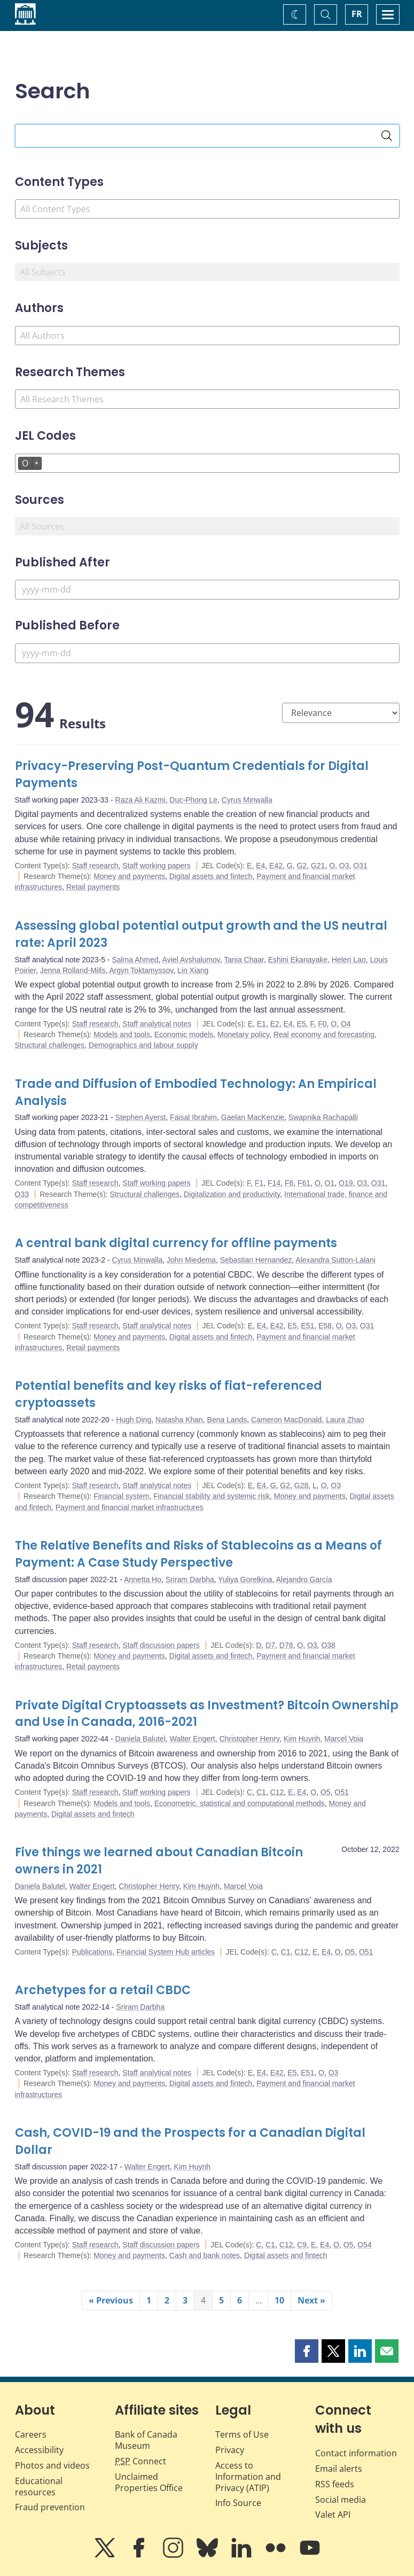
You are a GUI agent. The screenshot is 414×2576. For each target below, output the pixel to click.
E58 (325, 1325)
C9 (302, 2244)
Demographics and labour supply (143, 1045)
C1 (261, 1792)
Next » (311, 2300)
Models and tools (121, 1034)
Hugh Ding (133, 1419)
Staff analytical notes (156, 1023)
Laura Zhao (345, 1419)
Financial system (121, 1496)
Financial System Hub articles (165, 1952)
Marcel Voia (343, 1738)
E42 (276, 865)
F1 (259, 1183)
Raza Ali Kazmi (140, 800)
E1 (261, 1023)
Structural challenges (50, 1045)
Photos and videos (52, 2465)
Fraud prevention (50, 2507)
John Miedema (191, 1260)
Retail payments (93, 887)
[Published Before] (207, 653)
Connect (140, 2461)
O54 (364, 2244)
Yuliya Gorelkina (245, 1579)
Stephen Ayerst (140, 1117)
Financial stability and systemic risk (211, 1496)
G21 (318, 865)
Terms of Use (242, 2434)
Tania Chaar (244, 959)
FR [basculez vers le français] (356, 14)
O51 (341, 1792)
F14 (274, 1183)
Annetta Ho (142, 1579)
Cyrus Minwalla (247, 800)
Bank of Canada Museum (146, 2440)
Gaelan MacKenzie (252, 1117)
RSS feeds (334, 2484)
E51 (307, 1325)
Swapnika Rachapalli (323, 1117)
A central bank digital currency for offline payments (176, 1243)
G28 (301, 1485)
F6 (289, 1183)
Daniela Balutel (140, 1738)
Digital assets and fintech (211, 876)
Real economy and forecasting (324, 1034)
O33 (22, 1194)
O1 (330, 1183)
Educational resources (39, 2486)
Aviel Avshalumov (191, 959)
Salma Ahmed (135, 959)
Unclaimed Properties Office (149, 2482)
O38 (328, 1645)
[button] (306, 2351)
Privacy (229, 2450)
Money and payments (129, 876)
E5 (301, 1023)
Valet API (332, 2514)
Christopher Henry (249, 1738)
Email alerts (338, 2468)
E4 (260, 865)
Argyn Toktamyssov (141, 970)
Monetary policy (243, 1034)
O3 (344, 865)
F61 (304, 1183)
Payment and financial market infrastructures (130, 1507)
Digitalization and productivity (232, 1194)
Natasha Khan (179, 1419)
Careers (30, 2434)
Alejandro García (304, 1579)
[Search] (386, 135)
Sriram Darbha (190, 1579)
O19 (346, 1183)
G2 (301, 865)
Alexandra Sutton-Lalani (335, 1260)
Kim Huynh (302, 1738)
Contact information (356, 2453)
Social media (340, 2499)
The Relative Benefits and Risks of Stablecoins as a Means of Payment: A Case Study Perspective (198, 1554)
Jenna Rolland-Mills (72, 970)
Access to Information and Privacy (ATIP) (248, 2477)
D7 (270, 1645)
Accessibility (39, 2450)
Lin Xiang (192, 970)
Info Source (238, 2503)
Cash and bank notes (204, 2255)
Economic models (184, 1034)
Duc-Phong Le (194, 800)
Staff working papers (156, 865)
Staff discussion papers (161, 1645)
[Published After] (207, 590)
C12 (277, 1792)
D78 (286, 1645)
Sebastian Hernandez (256, 1260)
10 (279, 2300)
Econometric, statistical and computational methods (239, 1803)
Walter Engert (192, 1738)
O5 (326, 1792)
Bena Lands (227, 1419)
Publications (92, 1952)
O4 (346, 1023)
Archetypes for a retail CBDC (103, 1990)
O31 (360, 865)
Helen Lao (349, 959)
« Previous (111, 2300)
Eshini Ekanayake (297, 959)
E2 (274, 1023)
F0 (322, 1023)
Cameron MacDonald (286, 1419)
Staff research (95, 865)
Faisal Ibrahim (193, 1117)
